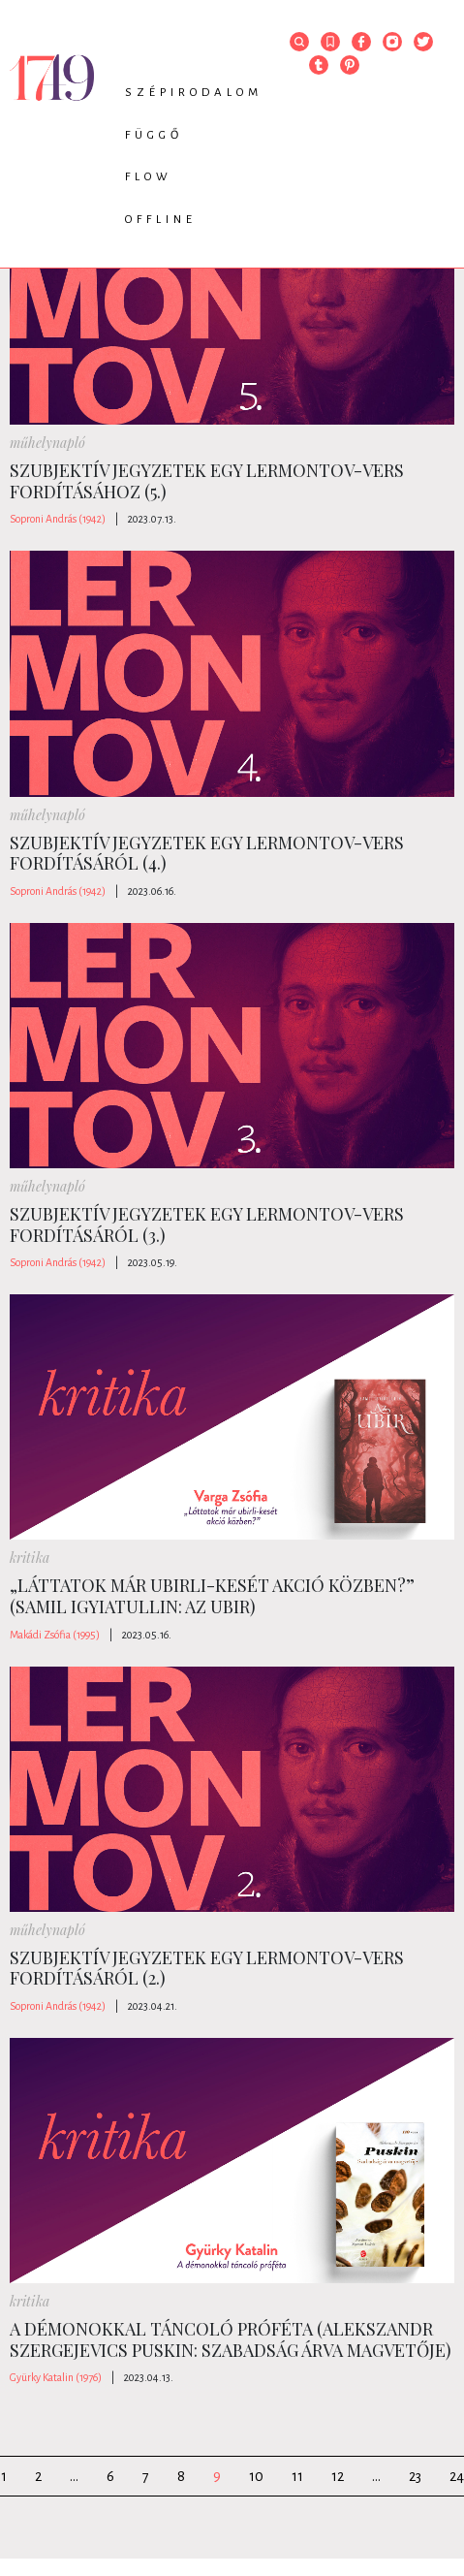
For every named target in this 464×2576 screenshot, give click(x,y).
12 (337, 2476)
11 (297, 2476)
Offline (161, 219)
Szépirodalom (194, 92)
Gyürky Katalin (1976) (56, 2377)
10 (256, 2476)
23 (415, 2476)
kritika (29, 1557)
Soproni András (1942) (58, 519)
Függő (154, 135)
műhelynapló (47, 442)
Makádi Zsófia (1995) (55, 1634)
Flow (148, 177)
